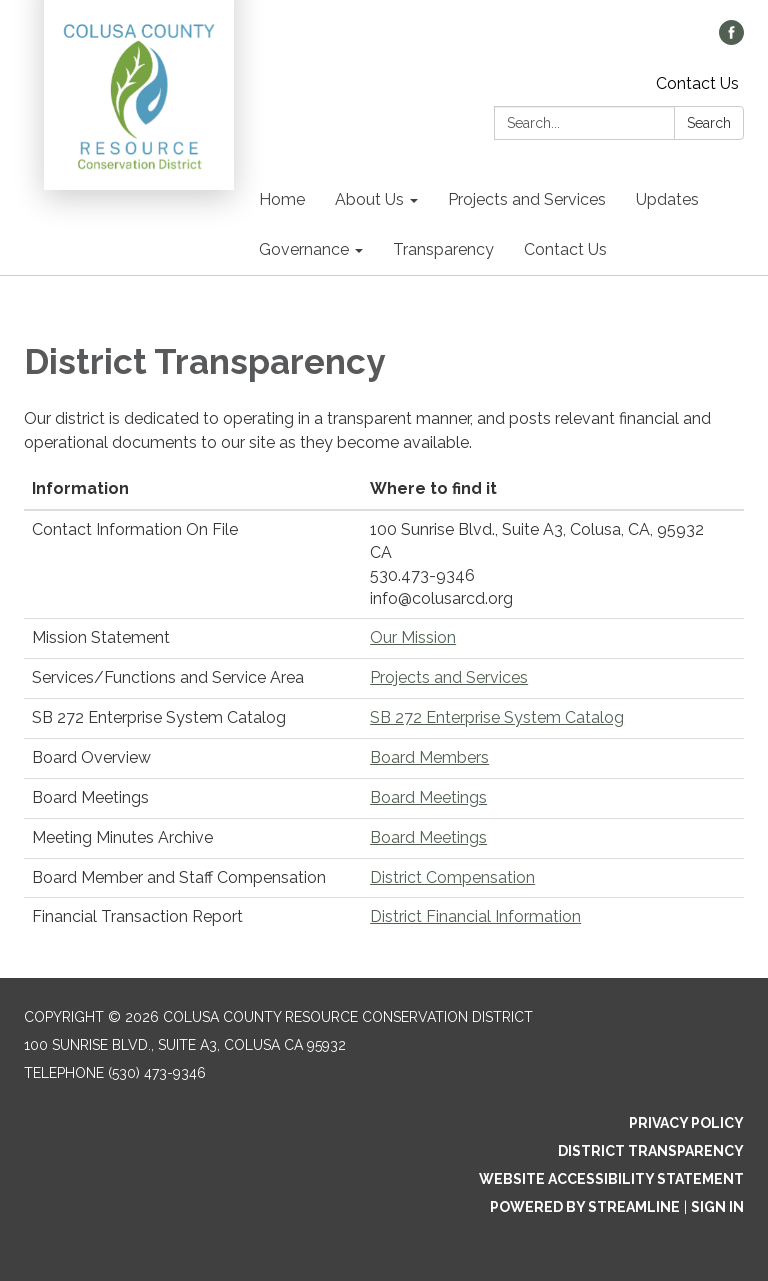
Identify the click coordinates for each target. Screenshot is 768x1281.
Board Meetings (428, 797)
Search (709, 123)
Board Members (429, 757)
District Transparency (651, 1151)
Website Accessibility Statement (611, 1179)
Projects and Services (449, 677)
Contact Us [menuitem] (565, 249)
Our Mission (413, 637)
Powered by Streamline (585, 1207)
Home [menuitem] (282, 199)
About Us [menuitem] (369, 199)
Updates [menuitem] (667, 199)
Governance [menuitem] (304, 249)
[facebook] (731, 39)
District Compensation (452, 877)
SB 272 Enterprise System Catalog (497, 717)
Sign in (717, 1207)
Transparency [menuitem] (443, 249)
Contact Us (697, 83)
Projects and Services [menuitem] (527, 199)
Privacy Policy (686, 1123)
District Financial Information (475, 916)
